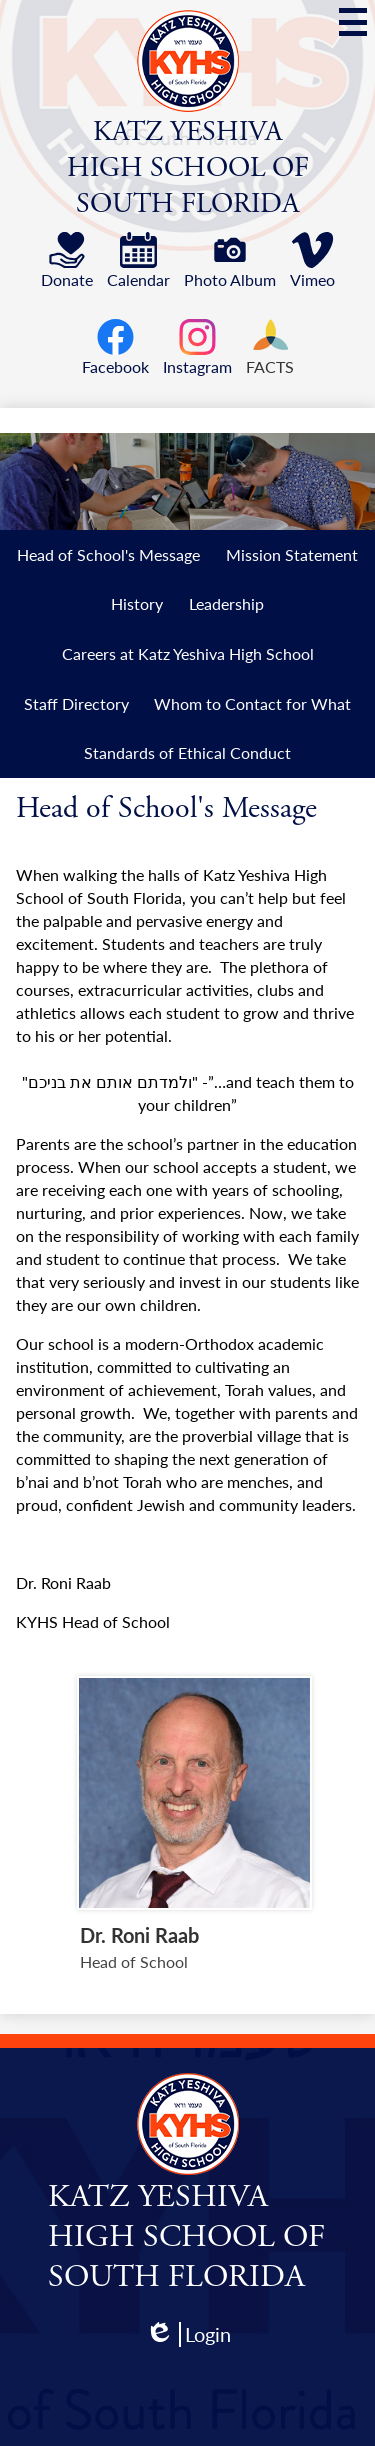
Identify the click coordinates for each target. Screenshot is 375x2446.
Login (188, 2334)
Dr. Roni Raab (139, 1934)
